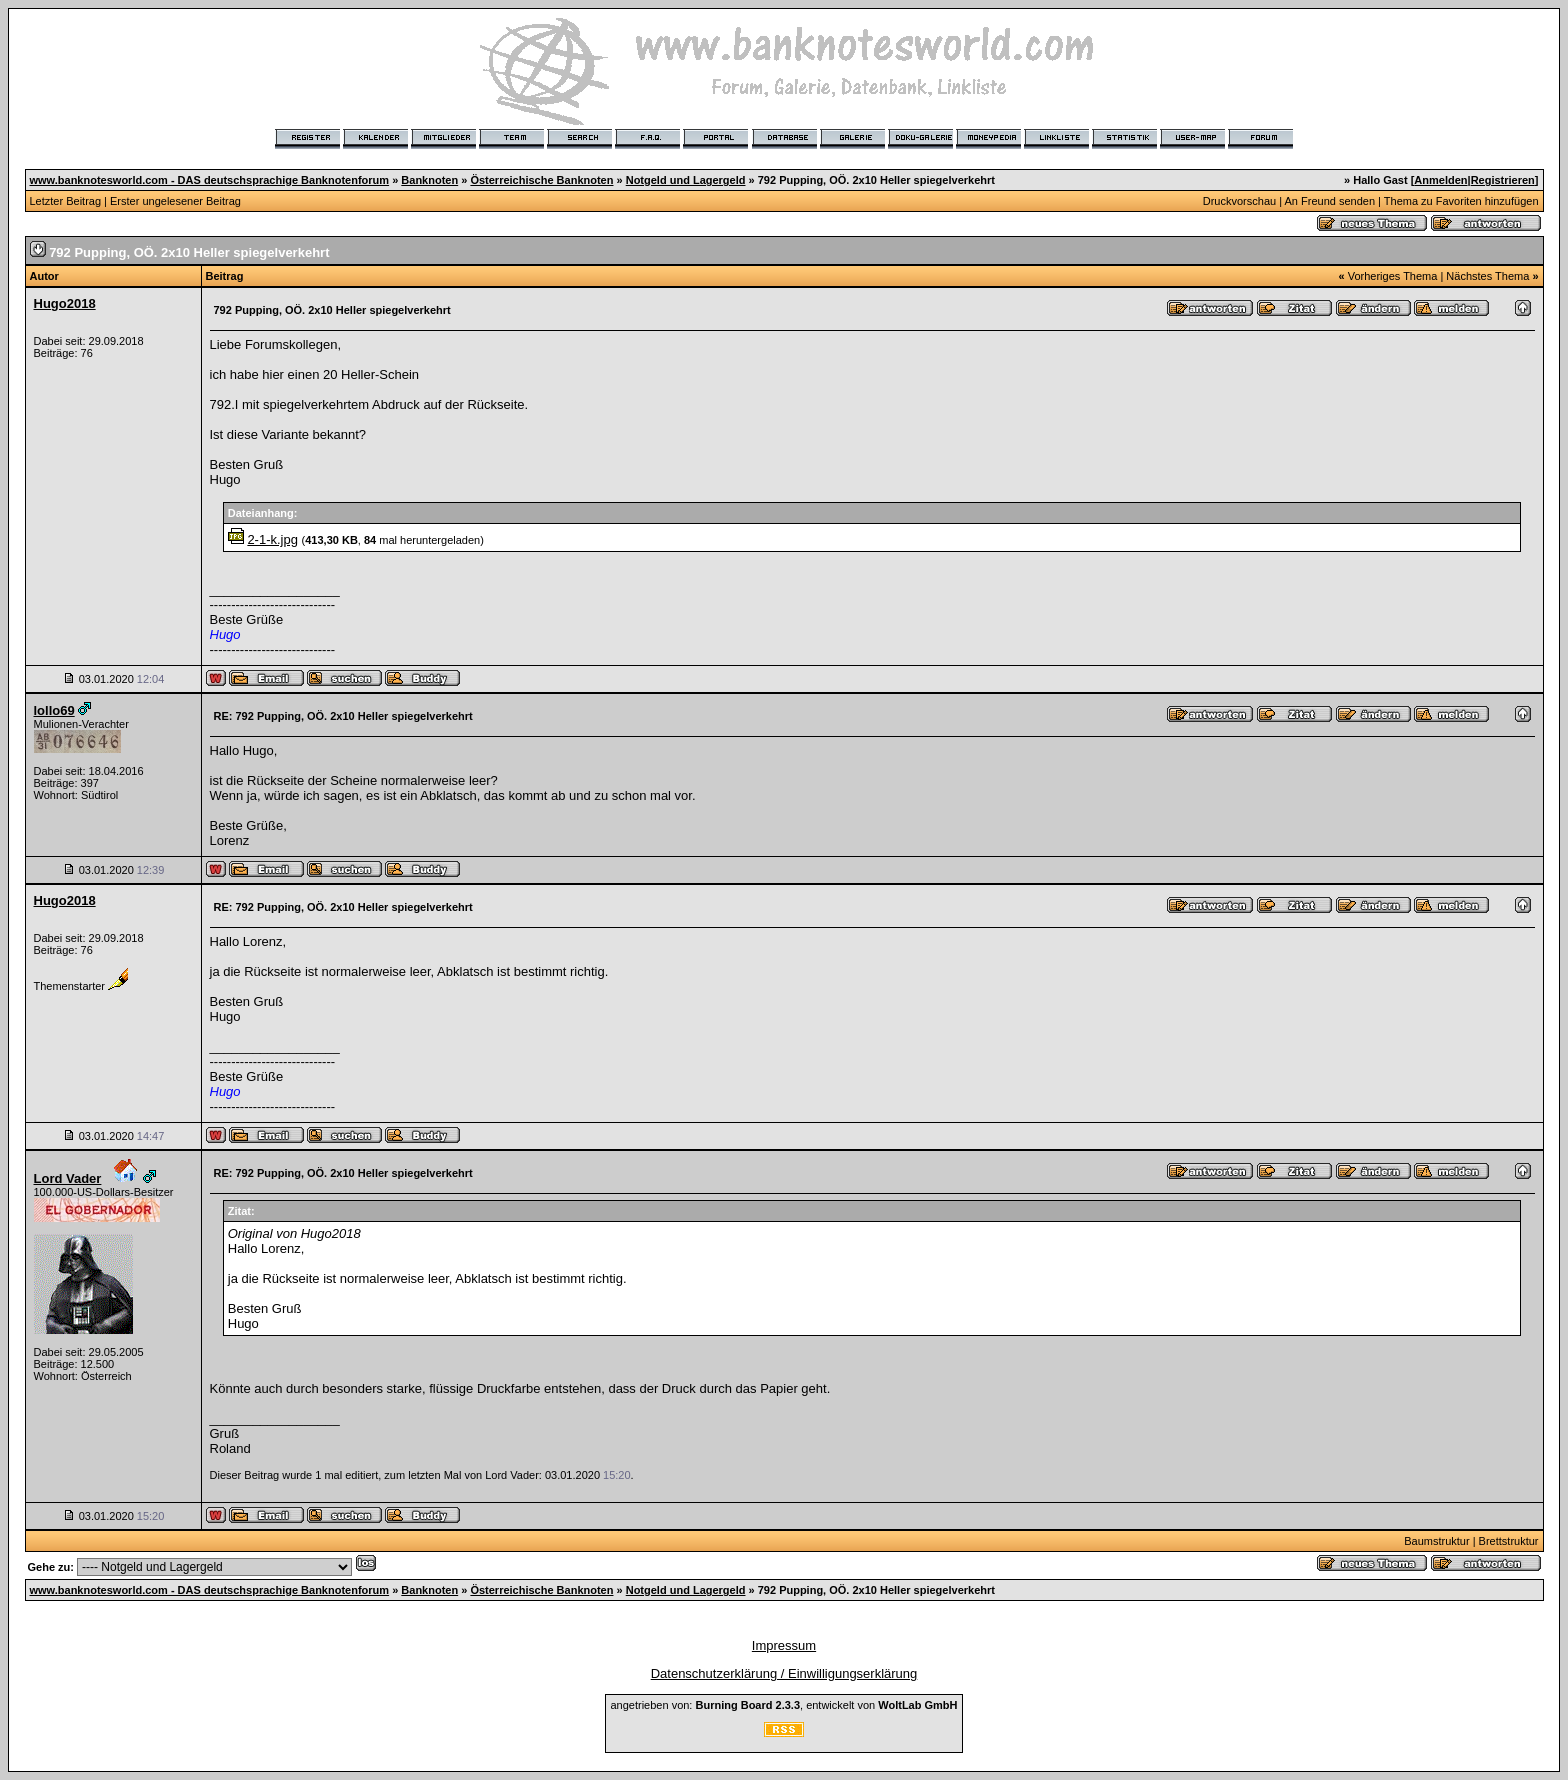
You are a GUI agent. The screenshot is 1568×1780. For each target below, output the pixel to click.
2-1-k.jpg (272, 539)
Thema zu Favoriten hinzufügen (1461, 201)
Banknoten (429, 180)
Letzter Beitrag (66, 201)
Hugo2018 (65, 303)
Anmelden (1440, 180)
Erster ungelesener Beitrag (175, 201)
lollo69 (54, 710)
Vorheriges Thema (1393, 276)
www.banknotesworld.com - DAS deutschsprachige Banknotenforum (210, 180)
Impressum (784, 1645)
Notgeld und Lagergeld (686, 180)
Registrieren (1503, 180)
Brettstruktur (1509, 1541)
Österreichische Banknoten (541, 180)
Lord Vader (68, 1178)
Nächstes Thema (1487, 276)
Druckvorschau (1239, 201)
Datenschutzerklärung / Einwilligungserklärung (784, 1673)
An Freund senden (1330, 201)
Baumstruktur (1436, 1541)
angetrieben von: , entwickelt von (783, 1705)
